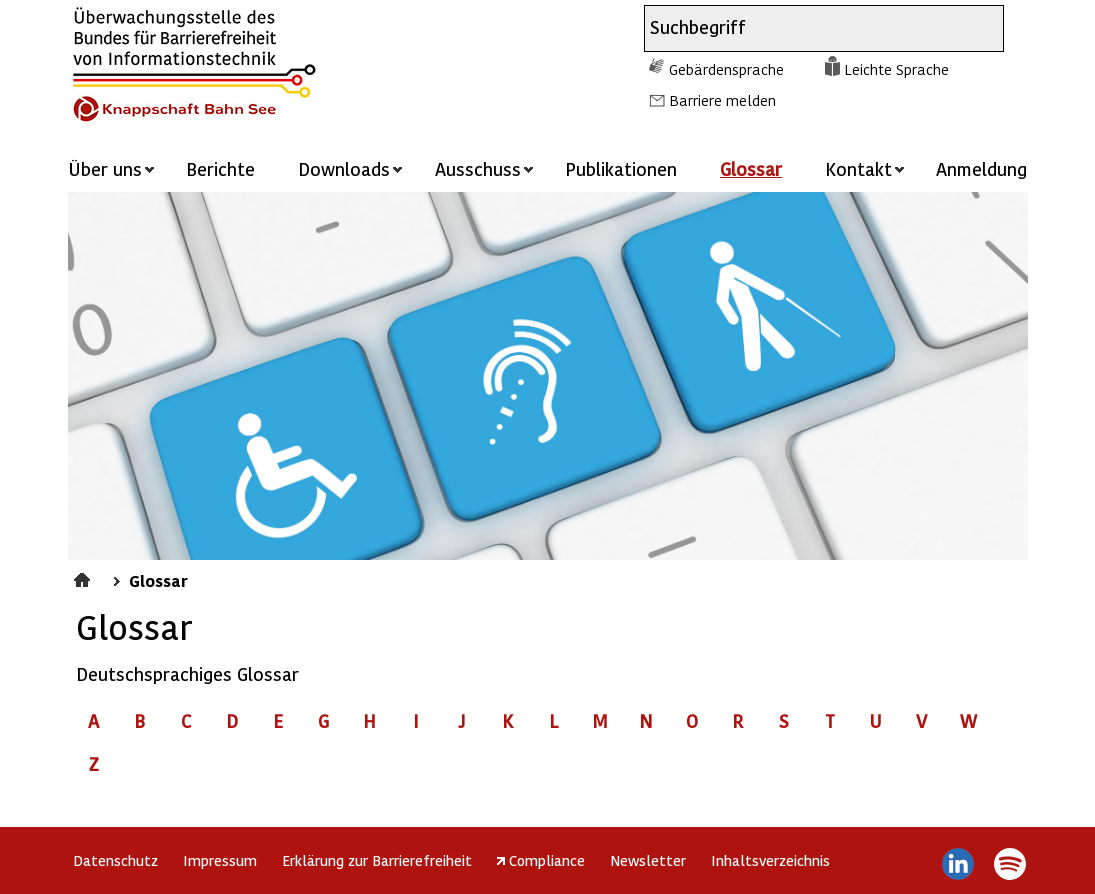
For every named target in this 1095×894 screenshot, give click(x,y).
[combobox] (806, 28)
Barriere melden (722, 100)
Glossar (751, 168)
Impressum (220, 860)
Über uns (105, 168)
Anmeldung (981, 168)
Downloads (344, 168)
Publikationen (621, 168)
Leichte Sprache (896, 69)
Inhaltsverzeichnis (770, 860)
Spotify (1010, 864)
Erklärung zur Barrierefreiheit (377, 860)
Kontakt (858, 168)
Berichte (220, 168)
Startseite (84, 577)
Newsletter (648, 860)
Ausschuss (478, 168)
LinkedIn (957, 864)
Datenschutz (115, 860)
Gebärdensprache (726, 69)
